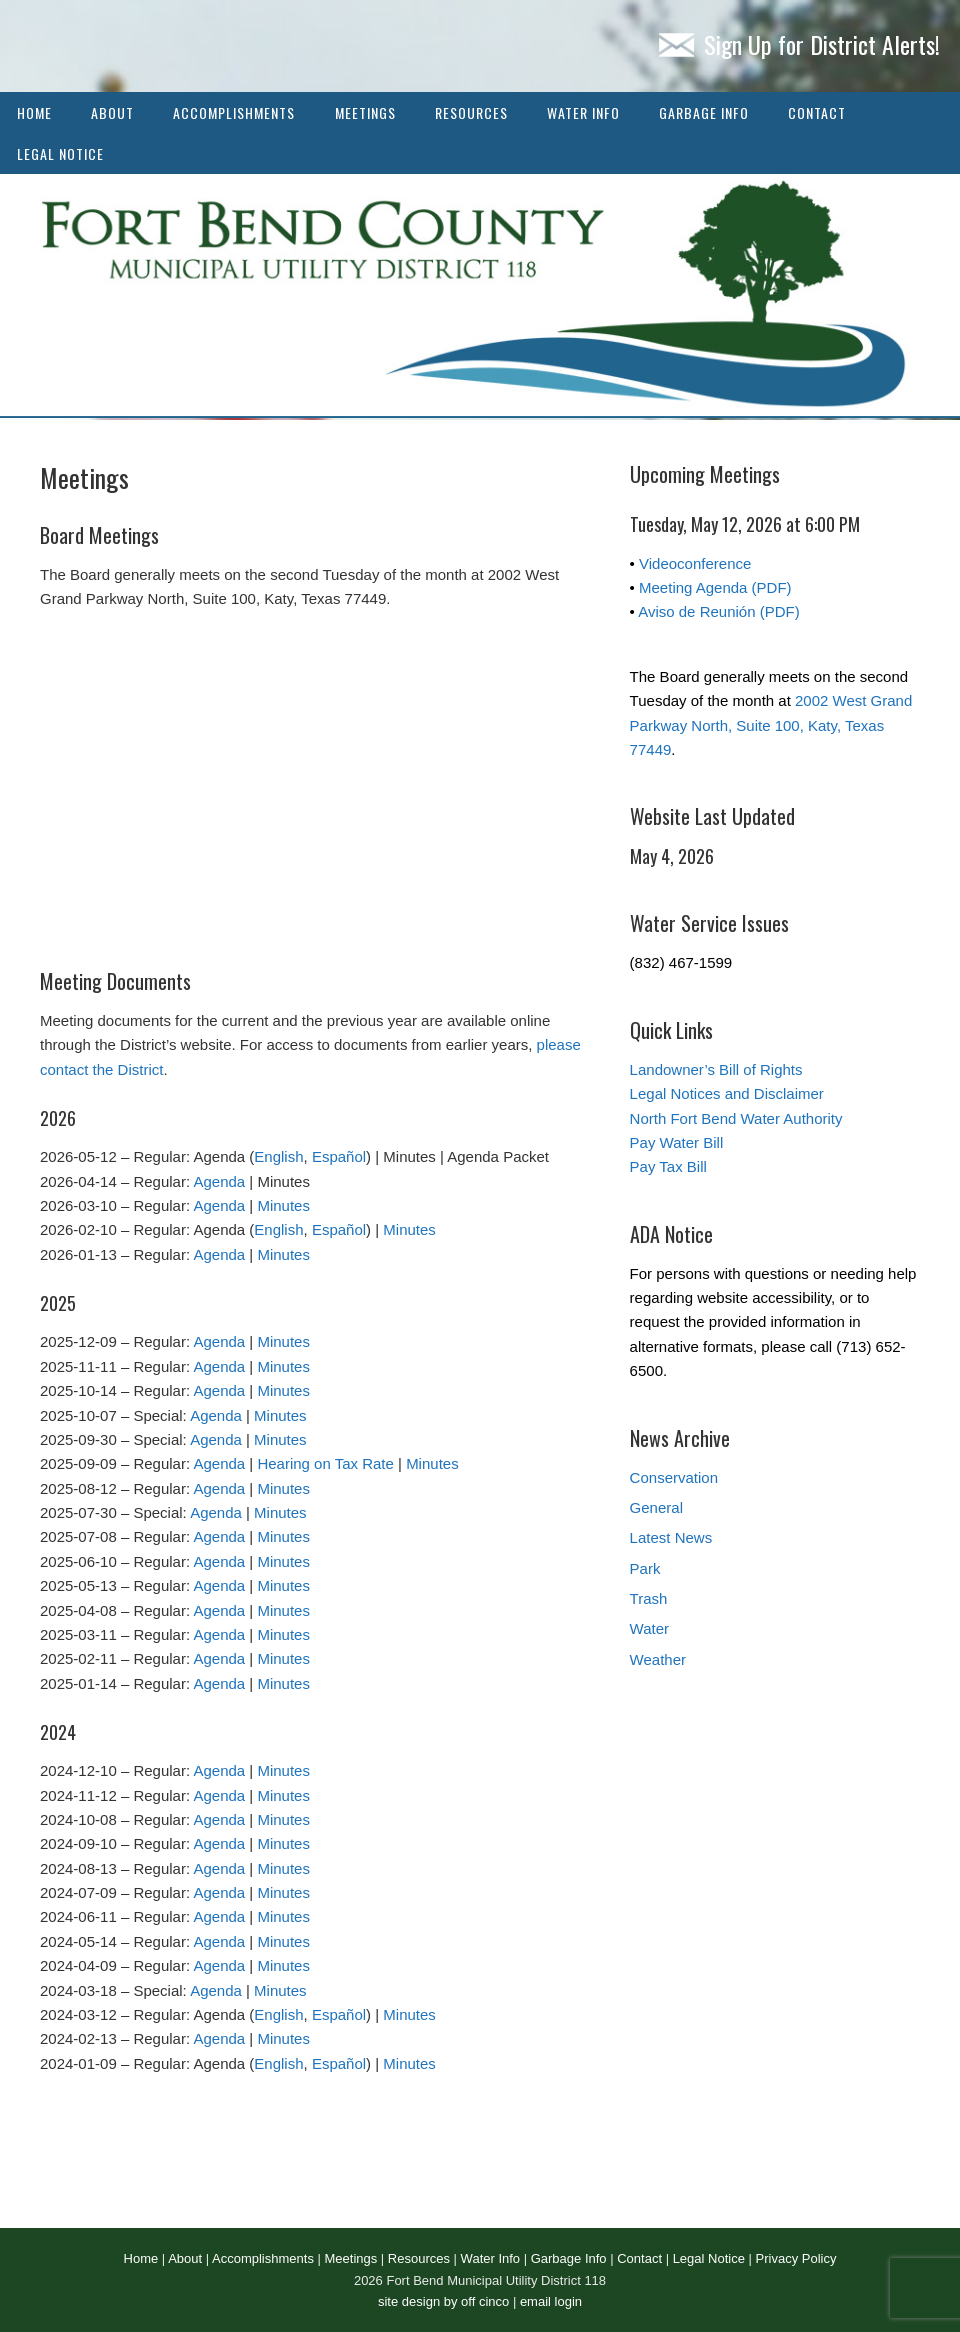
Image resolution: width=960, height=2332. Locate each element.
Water (649, 1628)
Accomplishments (234, 112)
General (656, 1507)
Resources (471, 112)
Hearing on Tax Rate (325, 1463)
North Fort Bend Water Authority (736, 1118)
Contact (817, 112)
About (112, 112)
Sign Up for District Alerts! (799, 44)
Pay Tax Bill (668, 1166)
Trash (649, 1598)
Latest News (671, 1537)
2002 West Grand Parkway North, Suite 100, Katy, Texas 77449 (771, 725)
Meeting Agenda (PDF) (715, 587)
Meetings (365, 112)
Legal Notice (60, 153)
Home (34, 112)
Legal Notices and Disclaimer (727, 1093)
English (278, 1156)
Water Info (583, 112)
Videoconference (695, 563)
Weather (658, 1659)
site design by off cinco (443, 2301)
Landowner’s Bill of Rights (716, 1069)
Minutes (283, 1205)
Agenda (219, 1181)
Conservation (674, 1477)
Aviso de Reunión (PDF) (718, 611)
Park (645, 1568)
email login (551, 2301)
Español (339, 1156)
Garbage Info (704, 112)
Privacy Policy (796, 2258)
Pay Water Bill (677, 1142)
